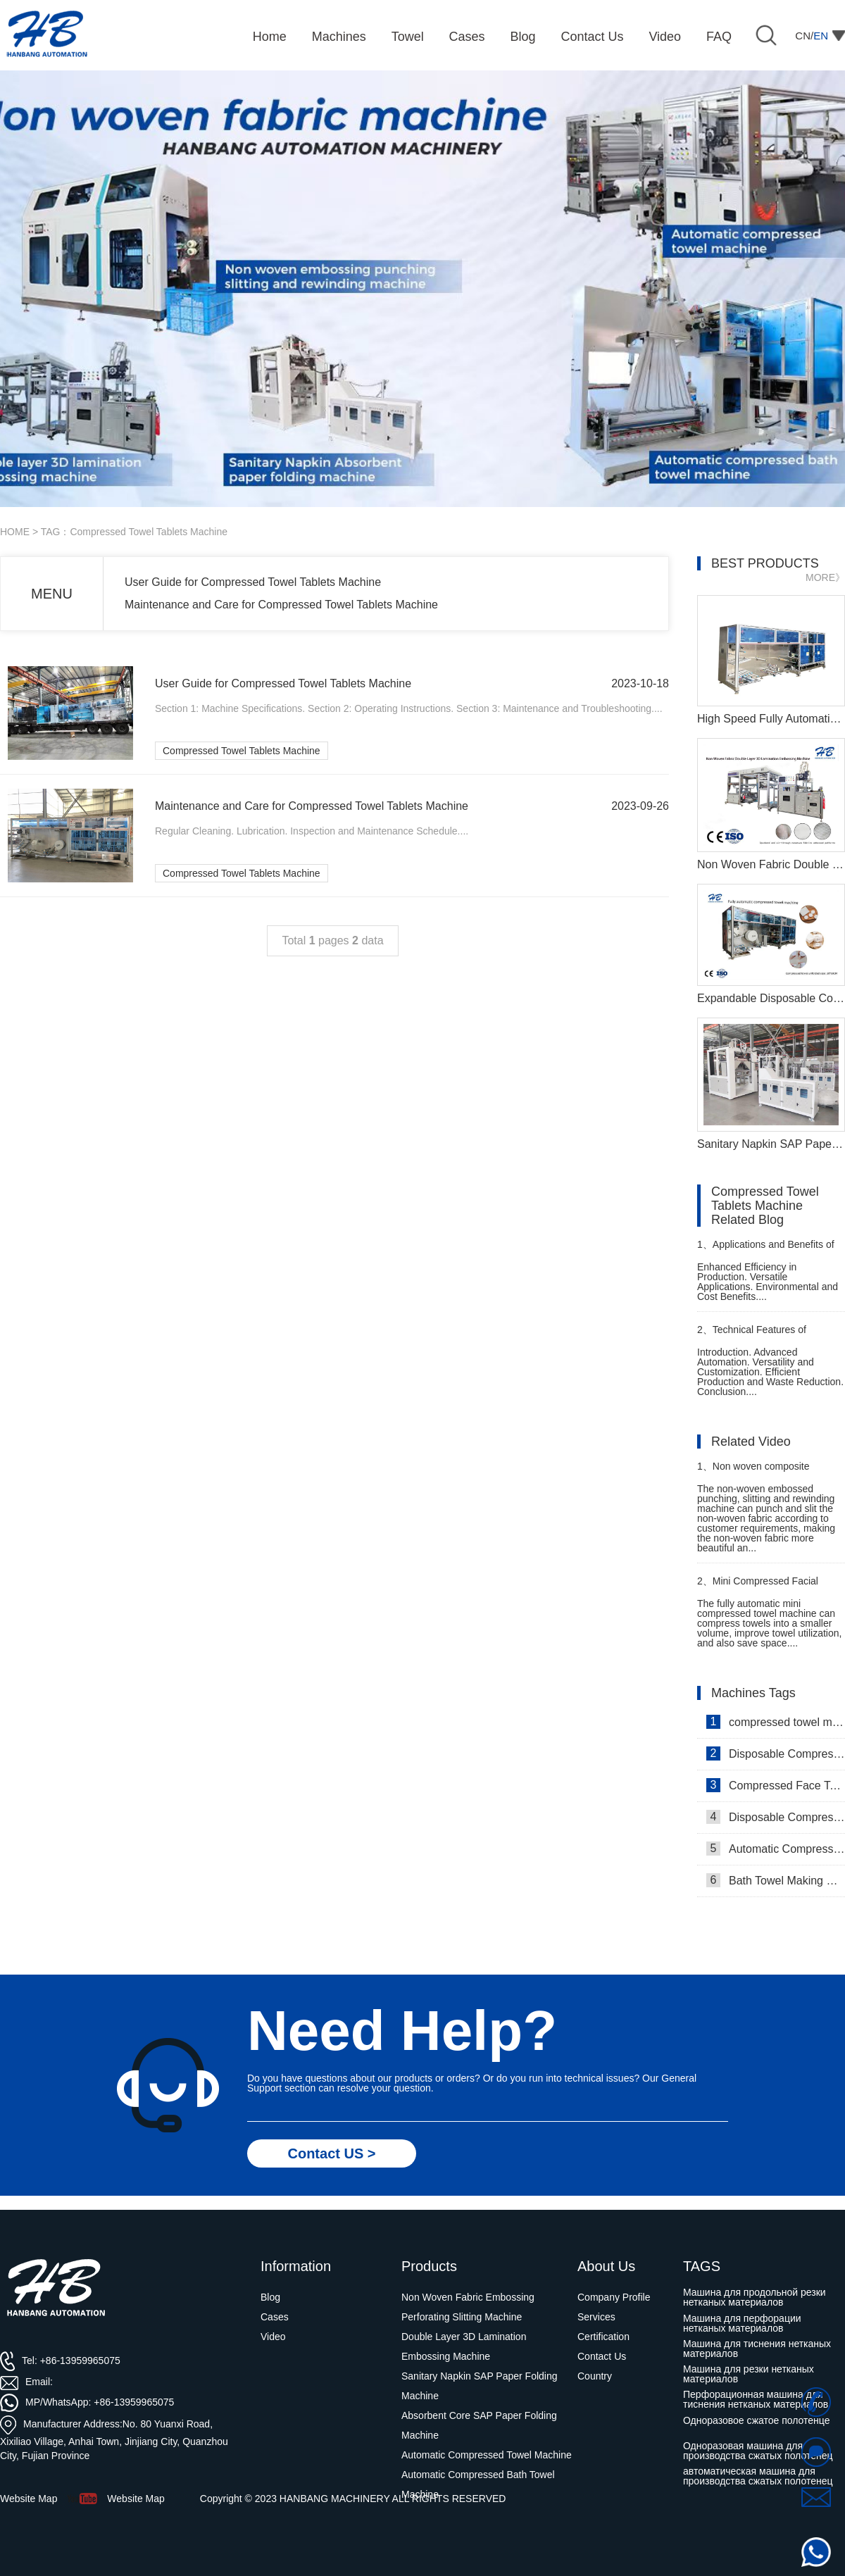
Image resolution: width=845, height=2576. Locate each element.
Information (296, 2266)
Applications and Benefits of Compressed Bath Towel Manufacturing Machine (765, 1250)
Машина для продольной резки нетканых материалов (754, 2297)
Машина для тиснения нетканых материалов (757, 2348)
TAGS (701, 2266)
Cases (275, 2316)
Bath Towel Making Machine (775, 1880)
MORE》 (825, 577)
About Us (606, 2266)
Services (596, 2316)
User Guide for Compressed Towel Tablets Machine (253, 582)
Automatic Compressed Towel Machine (775, 1849)
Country (594, 2376)
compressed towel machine (775, 1722)
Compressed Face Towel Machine (775, 1785)
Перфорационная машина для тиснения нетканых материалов (755, 2399)
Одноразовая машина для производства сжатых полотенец (758, 2451)
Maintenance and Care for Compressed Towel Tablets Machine (281, 605)
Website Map (135, 2498)
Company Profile (614, 2297)
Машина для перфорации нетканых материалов (742, 2323)
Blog (270, 2297)
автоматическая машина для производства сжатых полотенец (758, 2476)
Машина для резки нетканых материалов (748, 2374)
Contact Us (601, 2356)
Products (429, 2266)
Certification (603, 2336)
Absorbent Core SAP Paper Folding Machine (479, 2425)
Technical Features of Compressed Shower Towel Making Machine (757, 1335)
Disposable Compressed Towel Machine (775, 1817)
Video (273, 2336)
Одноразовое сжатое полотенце (756, 2420)
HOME (15, 531)
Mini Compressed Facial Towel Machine (757, 1587)
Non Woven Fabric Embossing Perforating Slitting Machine (467, 2306)
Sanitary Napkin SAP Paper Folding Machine (479, 2385)
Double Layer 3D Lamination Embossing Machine (463, 2346)
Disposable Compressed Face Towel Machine (775, 1753)
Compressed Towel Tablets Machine (241, 750)
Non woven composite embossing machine (753, 1472)
